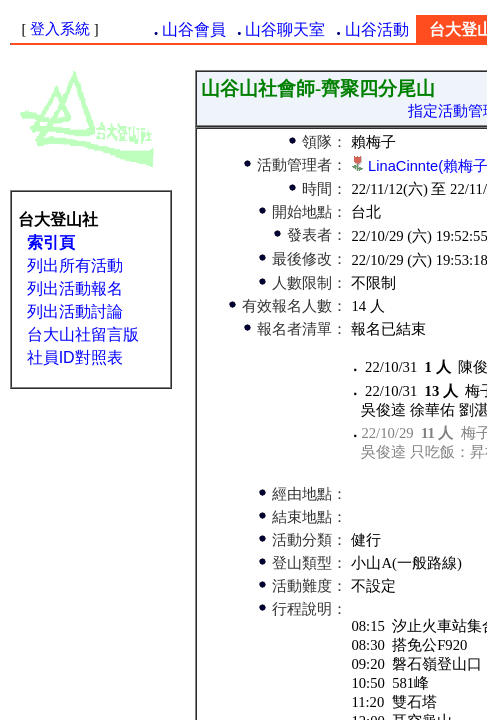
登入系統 (60, 29)
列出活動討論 (75, 311)
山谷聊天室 (285, 29)
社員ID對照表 (75, 357)
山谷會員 (194, 29)
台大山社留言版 (83, 334)
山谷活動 (377, 29)
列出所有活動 (75, 265)
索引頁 (51, 242)
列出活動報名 (75, 288)
